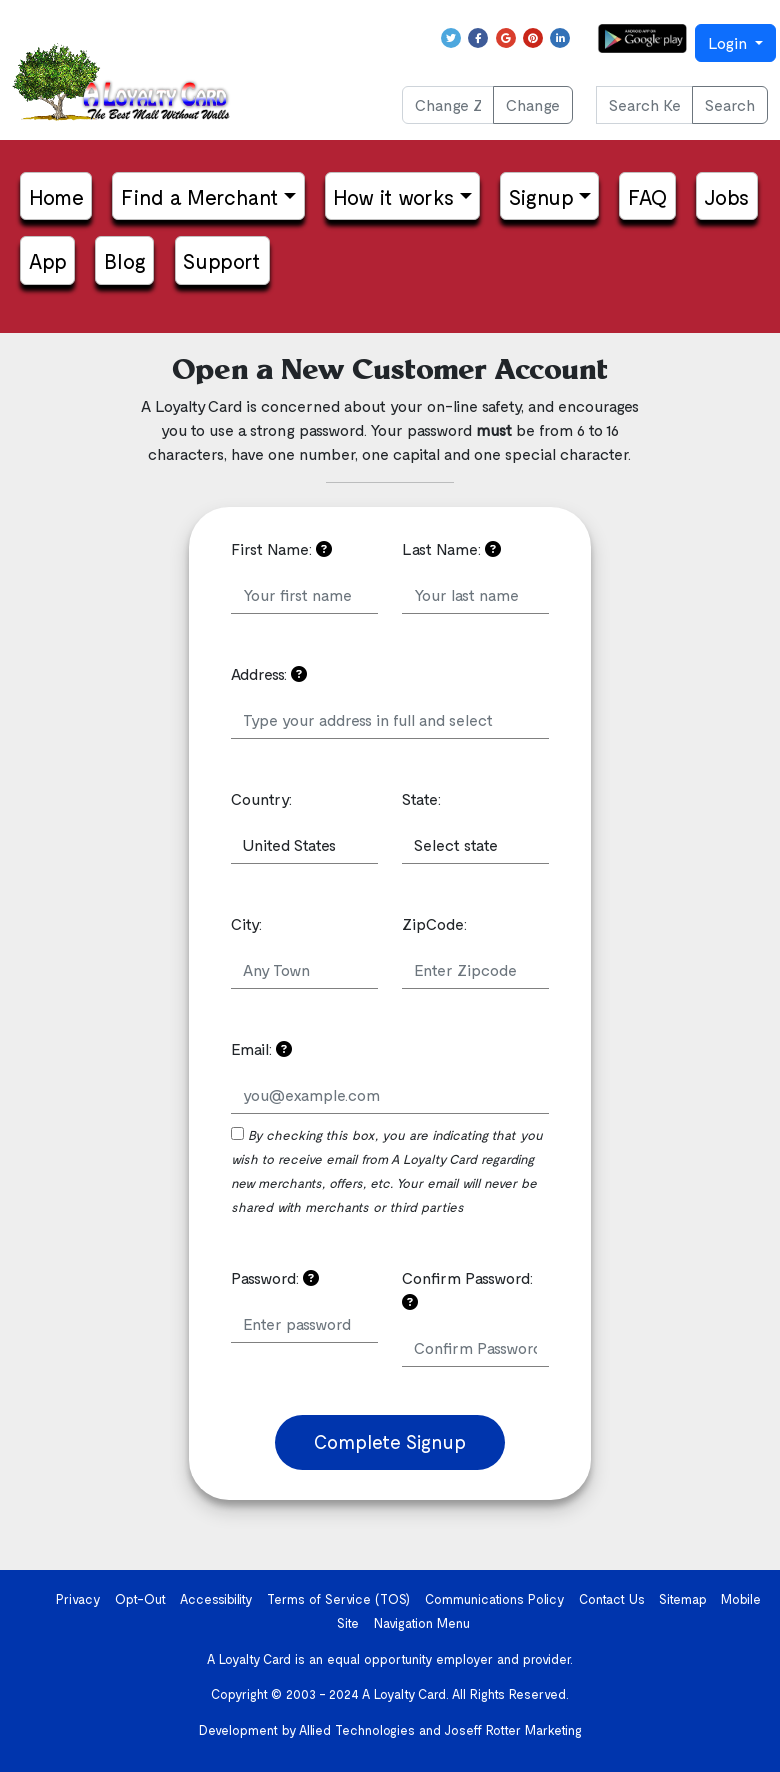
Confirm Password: (467, 1289)
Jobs (726, 196)
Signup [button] (541, 196)
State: (421, 798)
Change (533, 104)
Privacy (78, 1599)
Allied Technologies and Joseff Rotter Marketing (440, 1730)
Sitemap (683, 1599)
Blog (125, 260)
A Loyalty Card (404, 1694)
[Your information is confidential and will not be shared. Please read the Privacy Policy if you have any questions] (324, 548)
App (48, 260)
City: (246, 923)
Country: (261, 798)
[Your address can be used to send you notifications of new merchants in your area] (299, 673)
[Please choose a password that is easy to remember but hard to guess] (311, 1277)
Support (222, 260)
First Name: (281, 548)
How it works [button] (393, 196)
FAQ (647, 196)
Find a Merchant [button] (200, 196)
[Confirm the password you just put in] (410, 1301)
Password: (275, 1277)
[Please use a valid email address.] (284, 1048)
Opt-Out (140, 1599)
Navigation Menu (422, 1623)
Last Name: (451, 548)
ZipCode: (434, 923)
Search (730, 104)
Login (729, 42)
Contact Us (612, 1599)
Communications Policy (495, 1599)
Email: (261, 1048)
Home (56, 196)
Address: (269, 673)
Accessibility (216, 1599)
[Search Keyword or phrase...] (644, 105)
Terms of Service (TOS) (338, 1599)
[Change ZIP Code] (448, 105)
